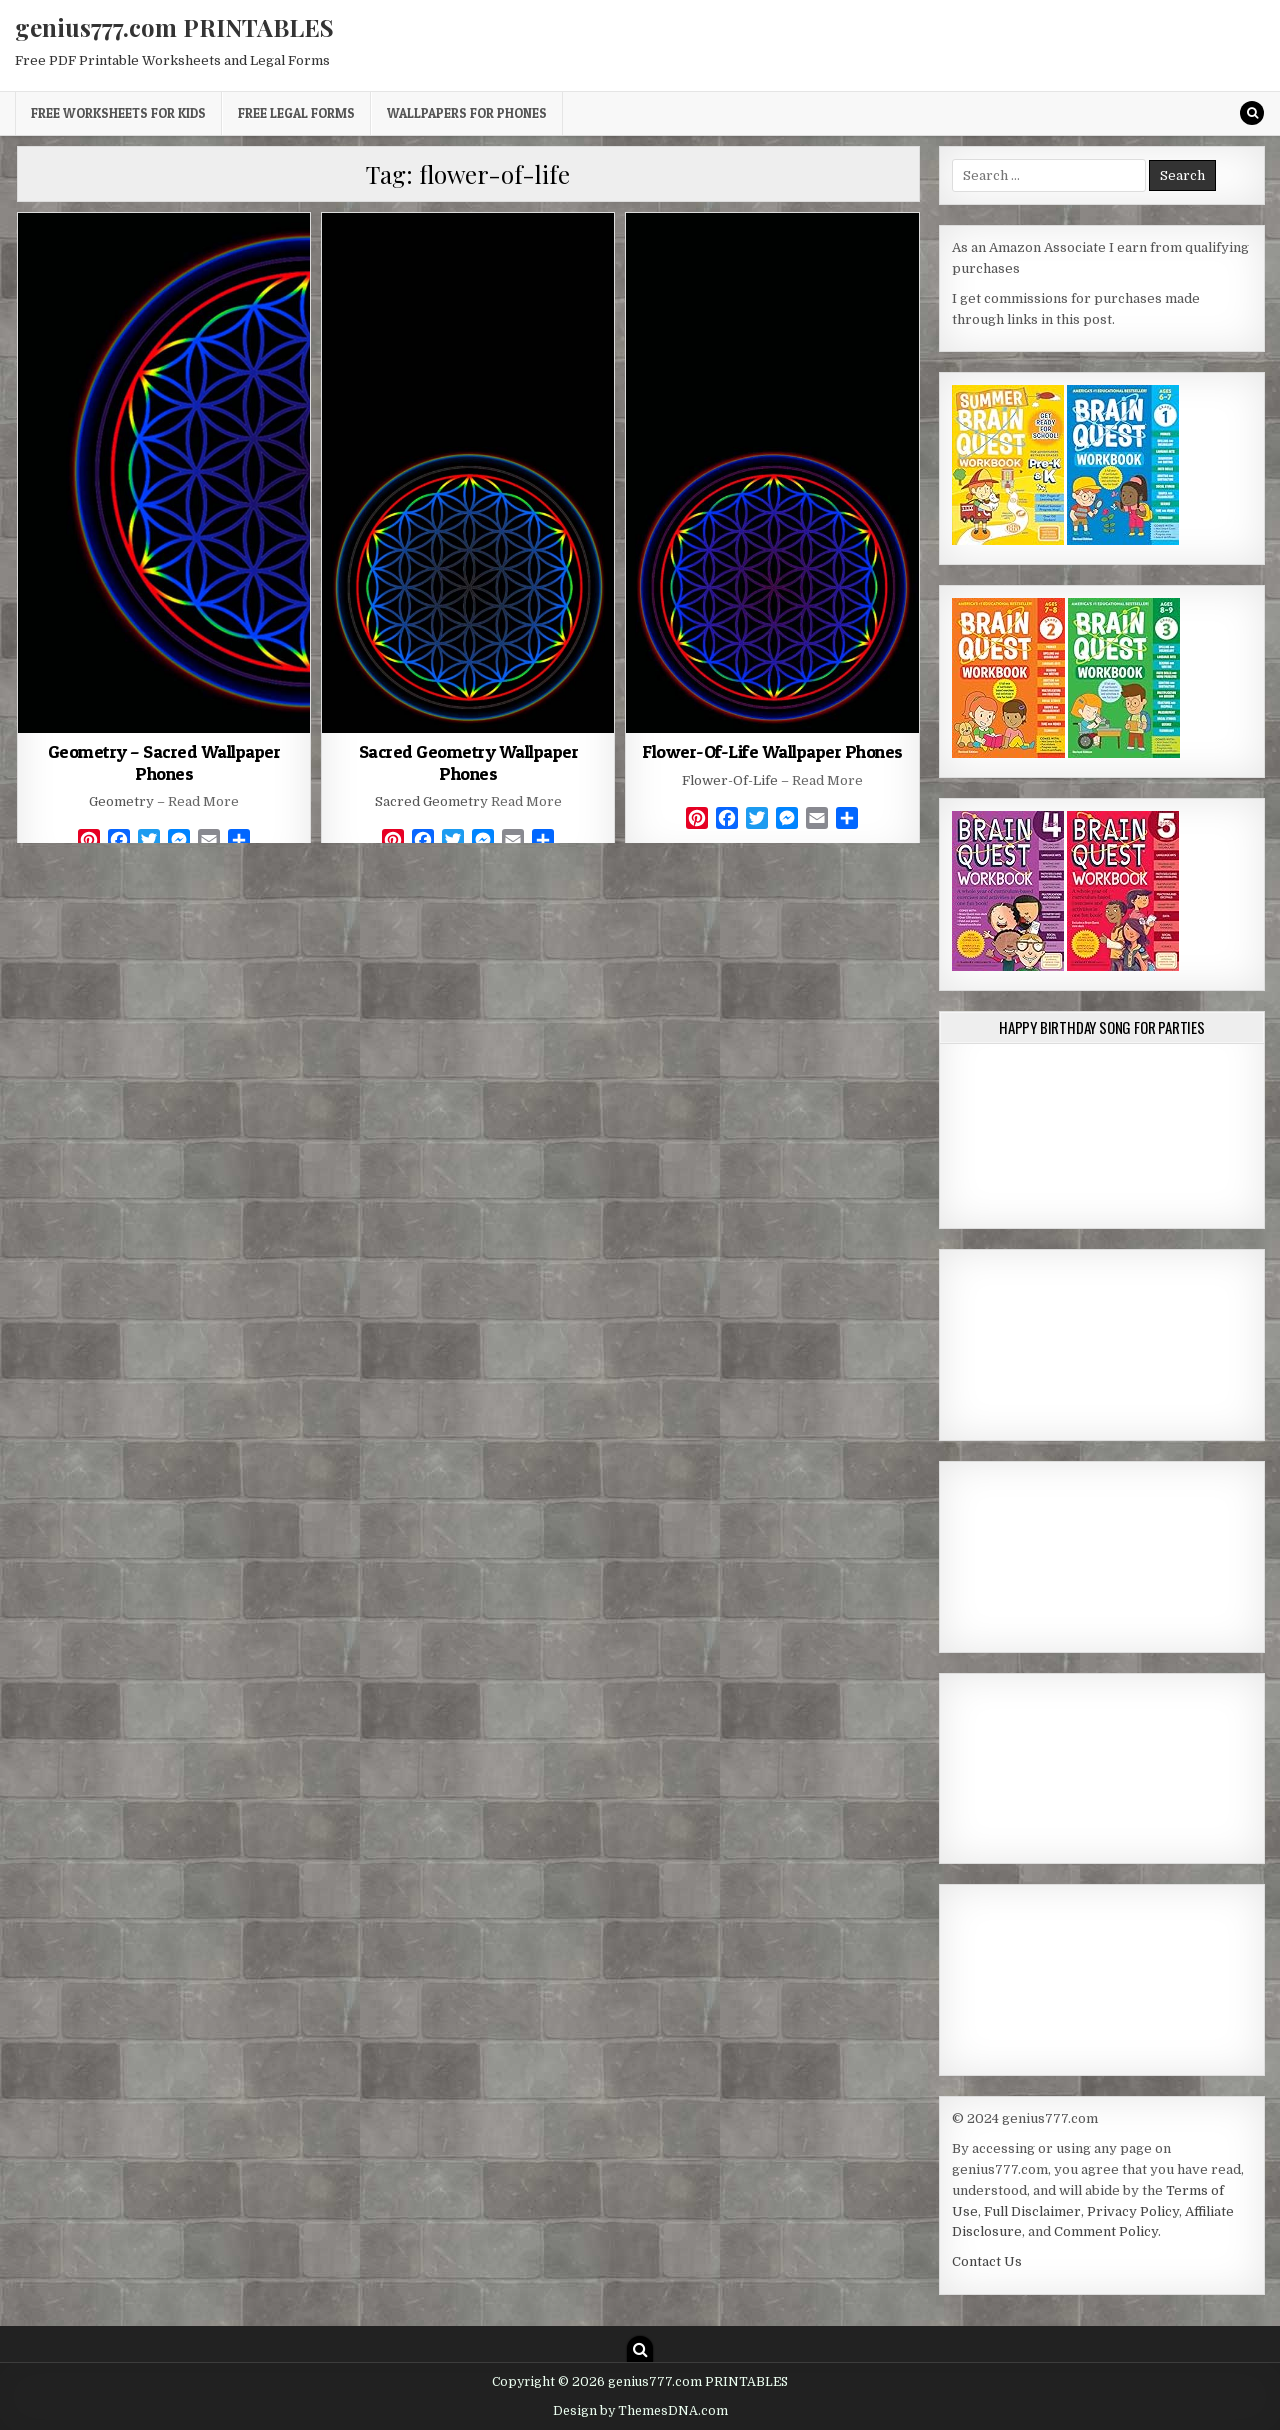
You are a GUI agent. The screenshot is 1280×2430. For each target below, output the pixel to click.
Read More (203, 801)
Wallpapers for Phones (467, 113)
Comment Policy (1106, 2231)
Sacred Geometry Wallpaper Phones (469, 762)
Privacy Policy (1133, 2211)
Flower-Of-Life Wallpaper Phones (772, 751)
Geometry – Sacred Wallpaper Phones (164, 762)
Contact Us (987, 2261)
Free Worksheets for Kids (118, 113)
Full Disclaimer (1032, 2211)
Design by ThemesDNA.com (640, 2411)
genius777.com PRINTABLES (174, 27)
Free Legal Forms (296, 113)
